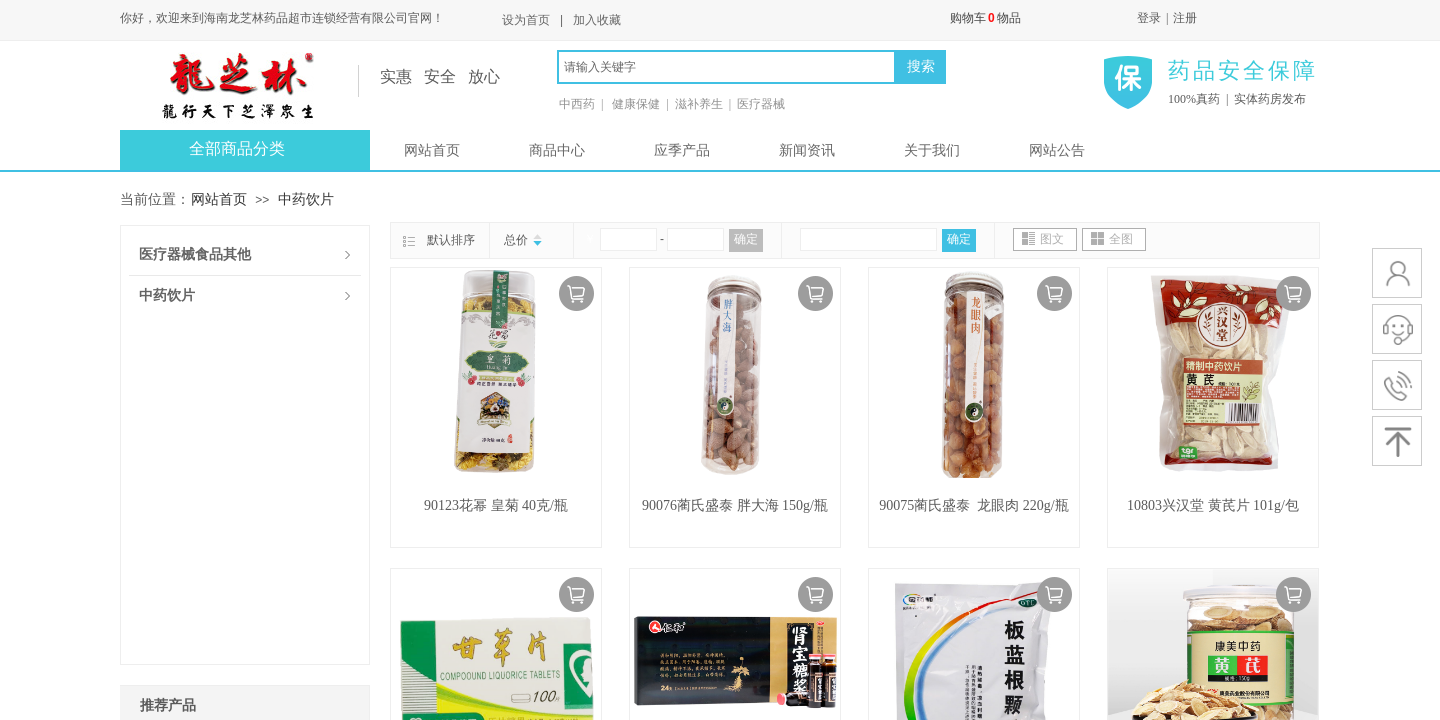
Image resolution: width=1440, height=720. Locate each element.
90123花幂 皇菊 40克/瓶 (496, 505)
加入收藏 (597, 20)
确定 (746, 239)
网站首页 (432, 150)
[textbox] (726, 67)
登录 (1149, 18)
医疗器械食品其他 (195, 254)
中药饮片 (306, 199)
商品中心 (557, 150)
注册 (1185, 18)
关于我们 (932, 150)
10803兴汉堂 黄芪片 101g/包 (1213, 505)
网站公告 (1057, 150)
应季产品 (682, 150)
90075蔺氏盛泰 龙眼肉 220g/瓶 (973, 505)
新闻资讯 (807, 150)
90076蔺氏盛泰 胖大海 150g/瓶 (735, 505)
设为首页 (526, 20)
